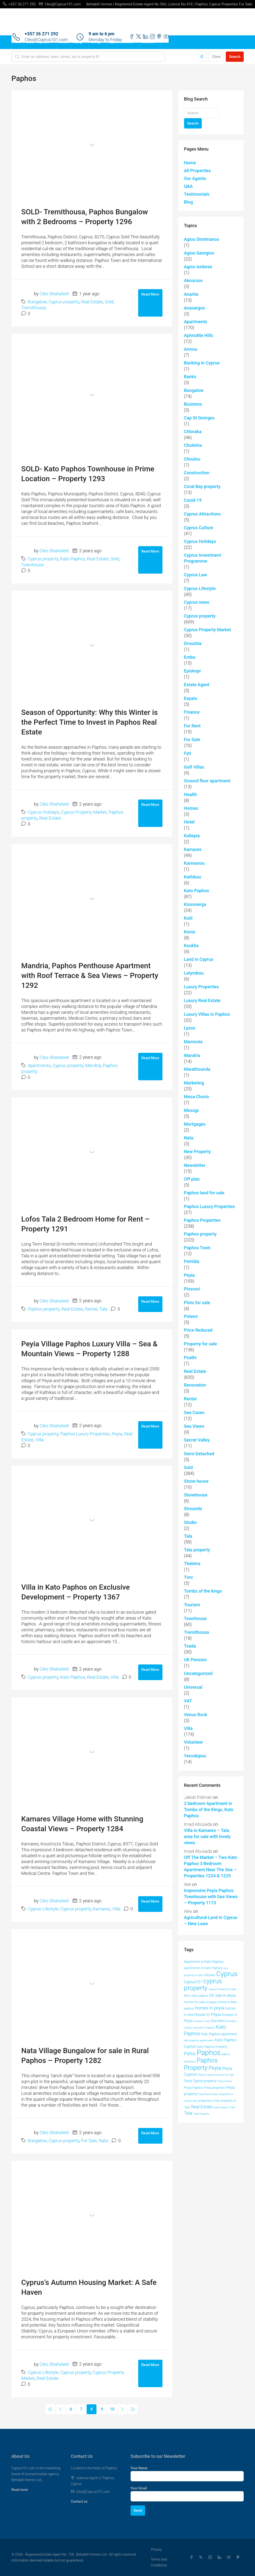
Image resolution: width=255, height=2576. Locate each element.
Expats (190, 698)
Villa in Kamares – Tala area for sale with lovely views (207, 1836)
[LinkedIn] (220, 2557)
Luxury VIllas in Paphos (207, 1014)
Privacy (156, 2549)
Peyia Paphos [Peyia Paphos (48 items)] (193, 2087)
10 (112, 2409)
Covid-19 (193, 500)
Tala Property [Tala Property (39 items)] (201, 2113)
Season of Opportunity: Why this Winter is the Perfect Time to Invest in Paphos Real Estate (89, 722)
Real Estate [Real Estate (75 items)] (202, 2106)
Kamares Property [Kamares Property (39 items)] (204, 2027)
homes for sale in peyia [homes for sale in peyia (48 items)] (200, 2002)
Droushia (193, 643)
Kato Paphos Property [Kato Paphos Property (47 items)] (212, 2046)
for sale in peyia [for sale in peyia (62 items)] (222, 1995)
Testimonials (197, 194)
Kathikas (192, 876)
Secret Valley (197, 1440)
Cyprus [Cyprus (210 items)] (226, 1974)
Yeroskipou (195, 1755)
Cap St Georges (199, 417)
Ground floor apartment (207, 780)
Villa (39, 1439)
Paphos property (43, 1309)
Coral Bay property (202, 486)
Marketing (194, 1082)
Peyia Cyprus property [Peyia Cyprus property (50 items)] (200, 2081)
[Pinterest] (239, 2557)
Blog (188, 202)
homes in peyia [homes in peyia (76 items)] (209, 2007)
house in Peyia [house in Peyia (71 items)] (207, 2014)
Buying (77, 42)
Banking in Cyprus (202, 362)
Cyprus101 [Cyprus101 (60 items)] (193, 1982)
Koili (188, 918)
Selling (95, 42)
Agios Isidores (198, 266)
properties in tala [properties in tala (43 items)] (208, 2100)
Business (193, 404)
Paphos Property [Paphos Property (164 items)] (201, 2064)
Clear (216, 56)
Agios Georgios (199, 253)
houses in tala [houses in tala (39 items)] (201, 2021)
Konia (189, 931)
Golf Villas (194, 767)
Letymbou (194, 973)
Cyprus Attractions (202, 513)
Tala (103, 1309)
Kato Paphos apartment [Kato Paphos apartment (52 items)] (219, 2034)
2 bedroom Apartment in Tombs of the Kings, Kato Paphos (209, 1809)
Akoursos (193, 280)
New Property (197, 1151)
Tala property (197, 1549)
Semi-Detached (199, 1453)
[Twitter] (201, 2557)
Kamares (101, 1908)
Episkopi (192, 670)
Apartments (39, 1065)
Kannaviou (194, 863)
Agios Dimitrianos (201, 239)
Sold (109, 301)
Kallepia (192, 835)
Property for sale (200, 1343)
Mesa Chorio (196, 1096)
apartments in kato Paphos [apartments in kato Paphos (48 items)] (203, 1968)
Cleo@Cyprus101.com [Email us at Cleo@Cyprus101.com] (93, 2492)
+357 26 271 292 (41, 33)
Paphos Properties (202, 1220)
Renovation (195, 1385)
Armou (190, 349)
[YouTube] (229, 2557)
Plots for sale (197, 1302)
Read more (20, 2490)
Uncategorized (198, 1673)
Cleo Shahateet (54, 293)
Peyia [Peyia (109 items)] (215, 2068)
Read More (150, 294)
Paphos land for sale (204, 1192)
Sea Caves (194, 1412)
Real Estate (92, 301)
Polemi (191, 1316)
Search (235, 56)
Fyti (187, 753)
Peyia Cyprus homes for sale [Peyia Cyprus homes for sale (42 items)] (216, 2074)
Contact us (79, 2501)
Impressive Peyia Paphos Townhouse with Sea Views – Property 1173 (211, 1896)
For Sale (89, 2140)
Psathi (190, 1357)
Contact (63, 42)
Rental (91, 1309)
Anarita (191, 294)
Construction (197, 472)
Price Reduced (198, 1330)
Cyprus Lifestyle (43, 1908)
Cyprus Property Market (84, 812)
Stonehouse (196, 1494)
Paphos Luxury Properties (85, 1433)
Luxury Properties (201, 986)
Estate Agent (196, 684)
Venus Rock (195, 1714)
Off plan (192, 1179)
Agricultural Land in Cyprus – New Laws (210, 1920)
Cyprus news (196, 602)
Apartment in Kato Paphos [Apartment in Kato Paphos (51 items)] (204, 1962)
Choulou (192, 459)
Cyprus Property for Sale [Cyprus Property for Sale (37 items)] (222, 1989)
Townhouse (32, 564)
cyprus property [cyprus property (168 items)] (203, 1984)
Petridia (191, 1261)
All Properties (197, 170)
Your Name (139, 2468)
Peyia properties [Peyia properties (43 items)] (214, 2087)
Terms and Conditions (159, 2562)
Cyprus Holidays (43, 812)
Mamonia (193, 1041)
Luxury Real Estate (202, 1000)
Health (190, 794)
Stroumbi (193, 1508)
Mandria (93, 1065)
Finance (192, 712)
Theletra (192, 1563)
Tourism (192, 1604)
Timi (188, 1577)
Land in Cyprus (198, 959)
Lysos (189, 1027)
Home (18, 42)
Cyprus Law (195, 574)
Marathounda (197, 1069)
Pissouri (192, 1288)
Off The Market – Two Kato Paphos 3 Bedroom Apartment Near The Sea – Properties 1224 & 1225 (210, 1866)
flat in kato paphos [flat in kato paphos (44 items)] (196, 1995)
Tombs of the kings (203, 1591)
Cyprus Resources (121, 42)
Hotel (189, 821)
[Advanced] (202, 57)
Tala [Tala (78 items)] (188, 2113)
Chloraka (192, 431)
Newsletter (194, 1165)
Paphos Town (197, 1247)
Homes (191, 808)
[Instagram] (211, 2557)
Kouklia (191, 945)
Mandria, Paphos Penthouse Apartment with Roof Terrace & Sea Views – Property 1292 (89, 975)
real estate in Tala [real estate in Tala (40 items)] (224, 2107)
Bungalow (37, 301)
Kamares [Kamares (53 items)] (218, 2021)
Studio (190, 1522)
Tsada (190, 1646)
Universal (193, 1687)
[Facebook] (192, 2557)
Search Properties (37, 42)
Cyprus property (64, 301)
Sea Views (194, 1426)
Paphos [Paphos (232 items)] (208, 2052)
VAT (188, 1700)
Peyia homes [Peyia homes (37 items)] (224, 2081)
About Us (148, 42)
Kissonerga (195, 904)
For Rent (192, 725)
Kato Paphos (72, 558)
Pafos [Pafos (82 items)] (190, 2053)
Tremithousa (33, 307)
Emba (189, 657)
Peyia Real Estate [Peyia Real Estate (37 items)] (208, 2094)
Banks (190, 376)
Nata (103, 2140)
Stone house (196, 1481)
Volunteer (193, 1742)
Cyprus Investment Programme (202, 558)
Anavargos (194, 307)
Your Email (139, 2488)
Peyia (117, 1433)
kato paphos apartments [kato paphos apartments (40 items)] (199, 2040)
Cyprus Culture (198, 527)
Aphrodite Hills (198, 335)
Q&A (188, 186)
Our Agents (195, 178)
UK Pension (195, 1659)
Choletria (193, 445)
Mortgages (195, 1124)
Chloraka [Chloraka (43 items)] (209, 1975)
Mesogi (191, 1110)
